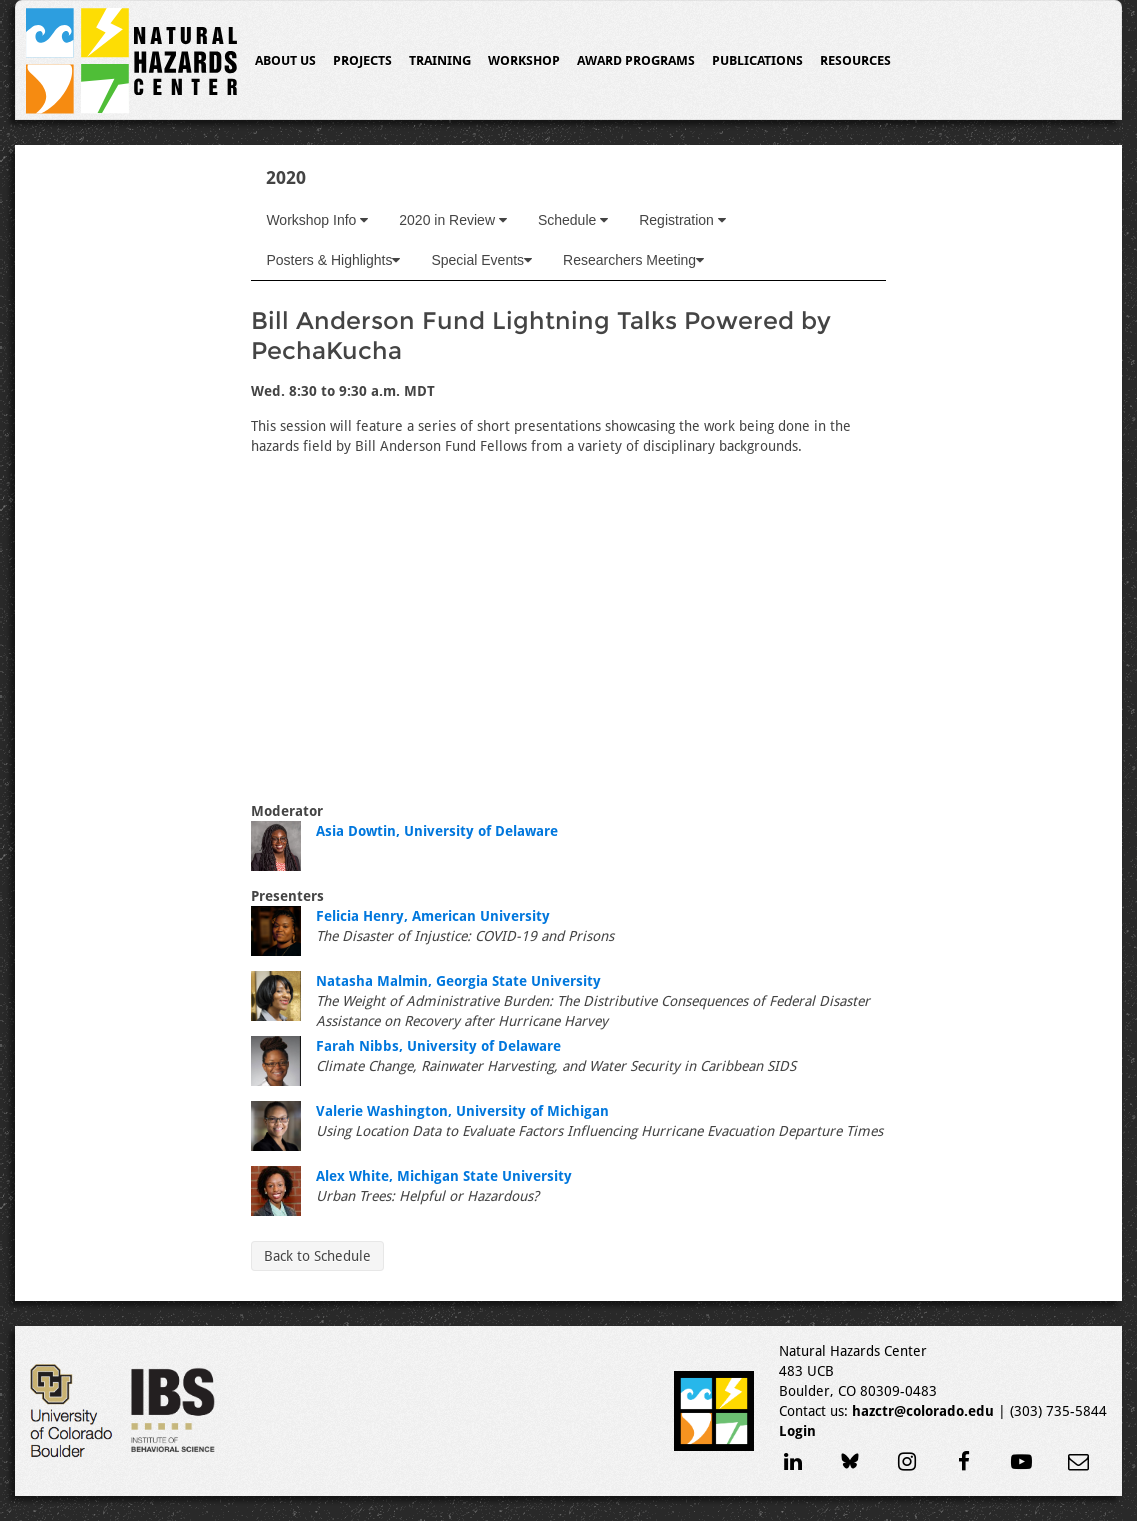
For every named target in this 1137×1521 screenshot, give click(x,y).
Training (440, 60)
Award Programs (636, 60)
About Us (285, 60)
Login (797, 1431)
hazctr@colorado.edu (923, 1411)
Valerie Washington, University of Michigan (462, 1111)
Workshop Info (317, 220)
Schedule (573, 220)
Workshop (524, 60)
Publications (757, 60)
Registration (682, 220)
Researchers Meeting (633, 260)
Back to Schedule (317, 1256)
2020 (286, 177)
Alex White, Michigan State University (444, 1176)
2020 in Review (453, 220)
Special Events (481, 260)
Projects (362, 60)
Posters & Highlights (333, 260)
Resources (855, 60)
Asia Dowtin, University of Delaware (437, 831)
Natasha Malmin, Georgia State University (458, 981)
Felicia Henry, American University (433, 916)
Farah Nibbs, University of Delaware (438, 1046)
